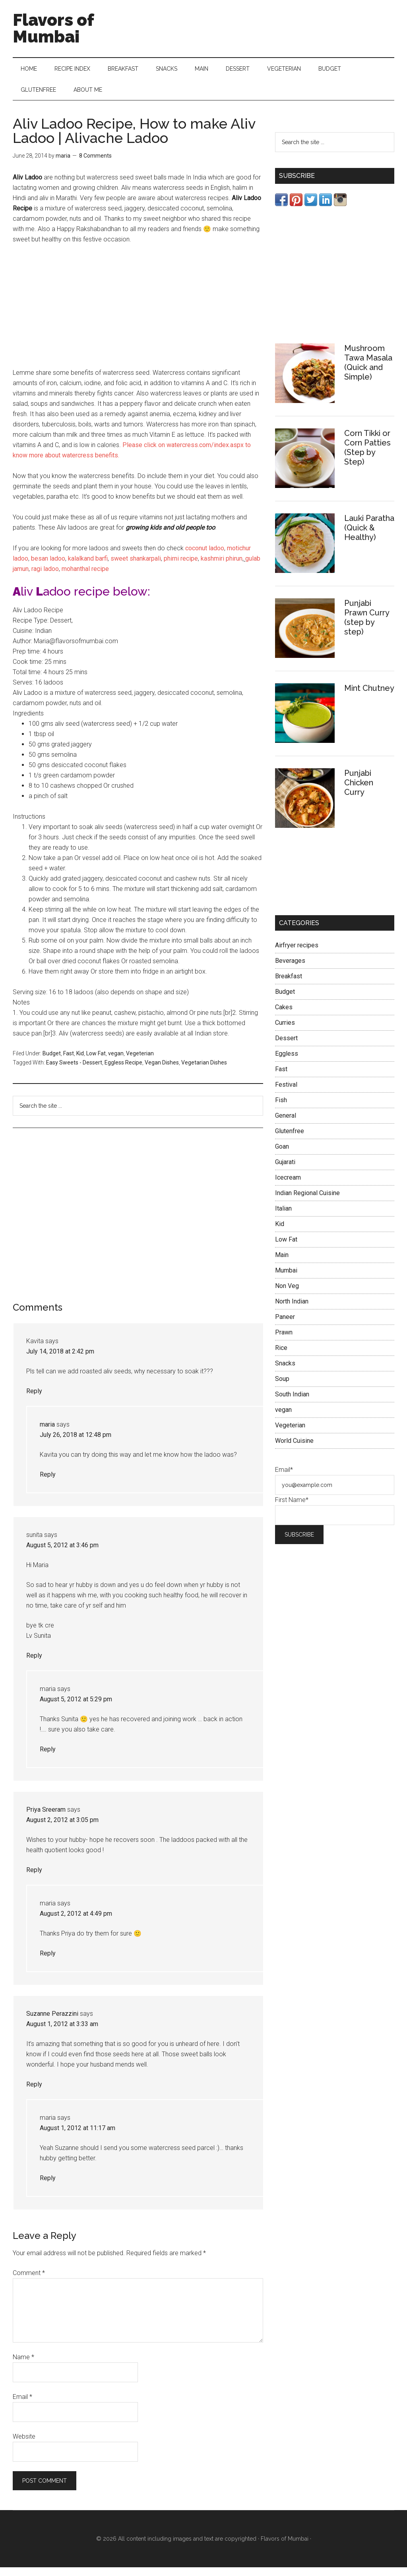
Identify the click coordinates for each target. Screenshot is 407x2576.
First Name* (291, 1508)
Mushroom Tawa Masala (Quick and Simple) (368, 371)
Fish (281, 1108)
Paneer (285, 1325)
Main (282, 1263)
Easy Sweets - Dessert (74, 1071)
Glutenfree (289, 1139)
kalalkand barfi (87, 567)
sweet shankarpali (135, 567)
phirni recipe (180, 567)
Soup (282, 1387)
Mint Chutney (369, 696)
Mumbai (286, 1278)
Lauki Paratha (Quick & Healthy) (369, 536)
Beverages (290, 969)
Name (23, 2366)
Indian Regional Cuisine (307, 1201)
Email (22, 2405)
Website (24, 2445)
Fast (68, 1062)
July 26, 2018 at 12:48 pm (75, 1443)
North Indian (291, 1309)
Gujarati (285, 1170)
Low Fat (96, 1062)
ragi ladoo (44, 577)
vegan (116, 1062)
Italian (283, 1217)
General (285, 1124)
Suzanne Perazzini (52, 2022)
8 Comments (95, 164)
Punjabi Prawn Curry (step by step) (366, 626)
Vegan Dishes (162, 1071)
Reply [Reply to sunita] (34, 1664)
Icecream (288, 1186)
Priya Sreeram (46, 1818)
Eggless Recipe (123, 1071)
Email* (284, 1478)
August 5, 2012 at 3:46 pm (62, 1554)
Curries (285, 1031)
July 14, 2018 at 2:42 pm (60, 1360)
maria (47, 1433)
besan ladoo (48, 567)
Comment (29, 2281)
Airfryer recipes (296, 953)
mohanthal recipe (85, 577)
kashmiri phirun (220, 567)
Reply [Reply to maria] (48, 1483)
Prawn (284, 1340)
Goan (282, 1155)
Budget (52, 1062)
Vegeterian (140, 1062)
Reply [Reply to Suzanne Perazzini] (34, 2093)
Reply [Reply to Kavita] (34, 1400)
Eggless (286, 1062)
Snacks (285, 1371)
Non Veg (287, 1294)
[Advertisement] (138, 313)
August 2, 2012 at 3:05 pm (62, 1828)
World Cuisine (294, 1449)
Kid (80, 1062)
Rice (281, 1356)
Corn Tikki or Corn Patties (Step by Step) (367, 456)
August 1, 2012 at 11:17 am (77, 2136)
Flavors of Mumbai (53, 28)
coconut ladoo (204, 557)
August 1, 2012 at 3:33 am (62, 2032)
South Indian (292, 1402)
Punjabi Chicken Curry (358, 791)
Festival (286, 1093)
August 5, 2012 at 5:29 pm (76, 1708)
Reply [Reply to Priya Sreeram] (34, 1878)
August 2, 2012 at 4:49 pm (76, 1922)
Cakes (284, 1015)
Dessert (286, 1046)
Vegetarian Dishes (204, 1071)
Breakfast (288, 984)
